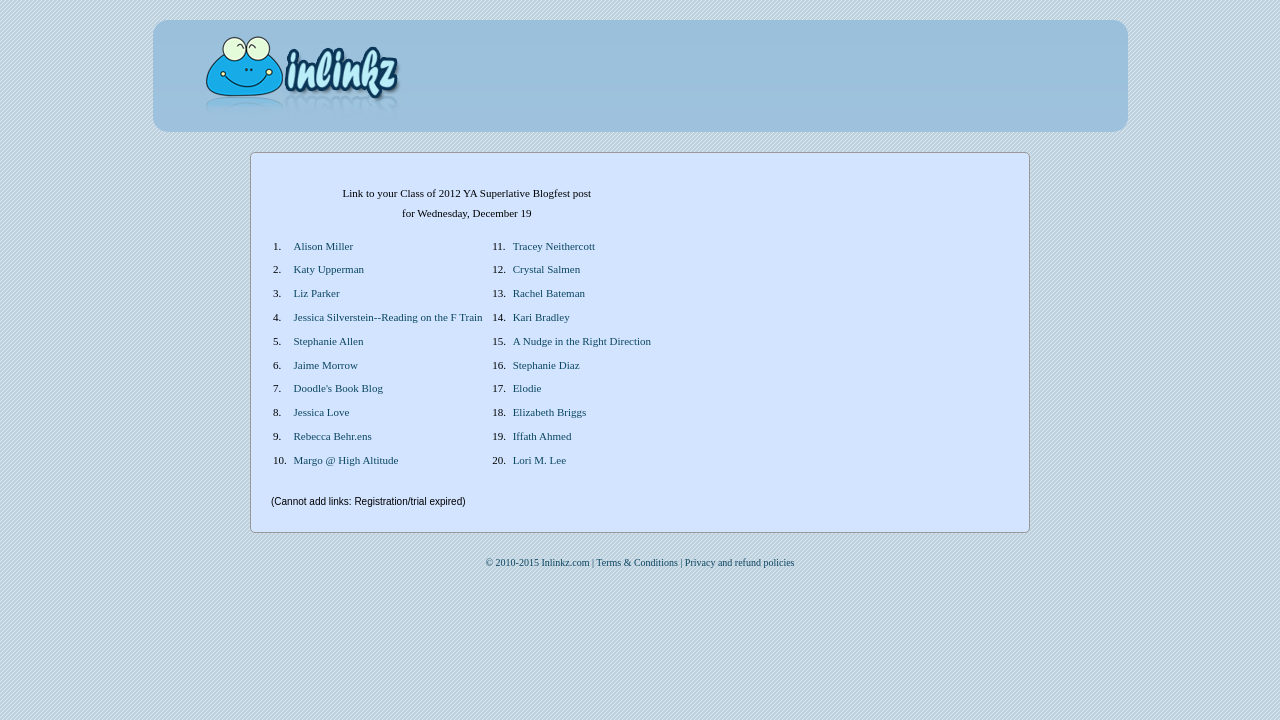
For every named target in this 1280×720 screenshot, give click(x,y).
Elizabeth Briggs (550, 412)
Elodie (527, 388)
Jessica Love (322, 412)
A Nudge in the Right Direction (582, 341)
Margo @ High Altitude (346, 460)
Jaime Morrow (326, 365)
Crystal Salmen (547, 269)
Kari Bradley (541, 317)
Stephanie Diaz (546, 365)
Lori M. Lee (539, 460)
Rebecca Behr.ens (333, 436)
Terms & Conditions (637, 562)
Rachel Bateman (549, 293)
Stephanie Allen (329, 341)
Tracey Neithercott (554, 246)
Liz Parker (317, 293)
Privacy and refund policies (740, 562)
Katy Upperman (329, 269)
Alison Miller (324, 246)
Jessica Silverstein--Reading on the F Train (388, 317)
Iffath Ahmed (542, 436)
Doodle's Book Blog (338, 388)
